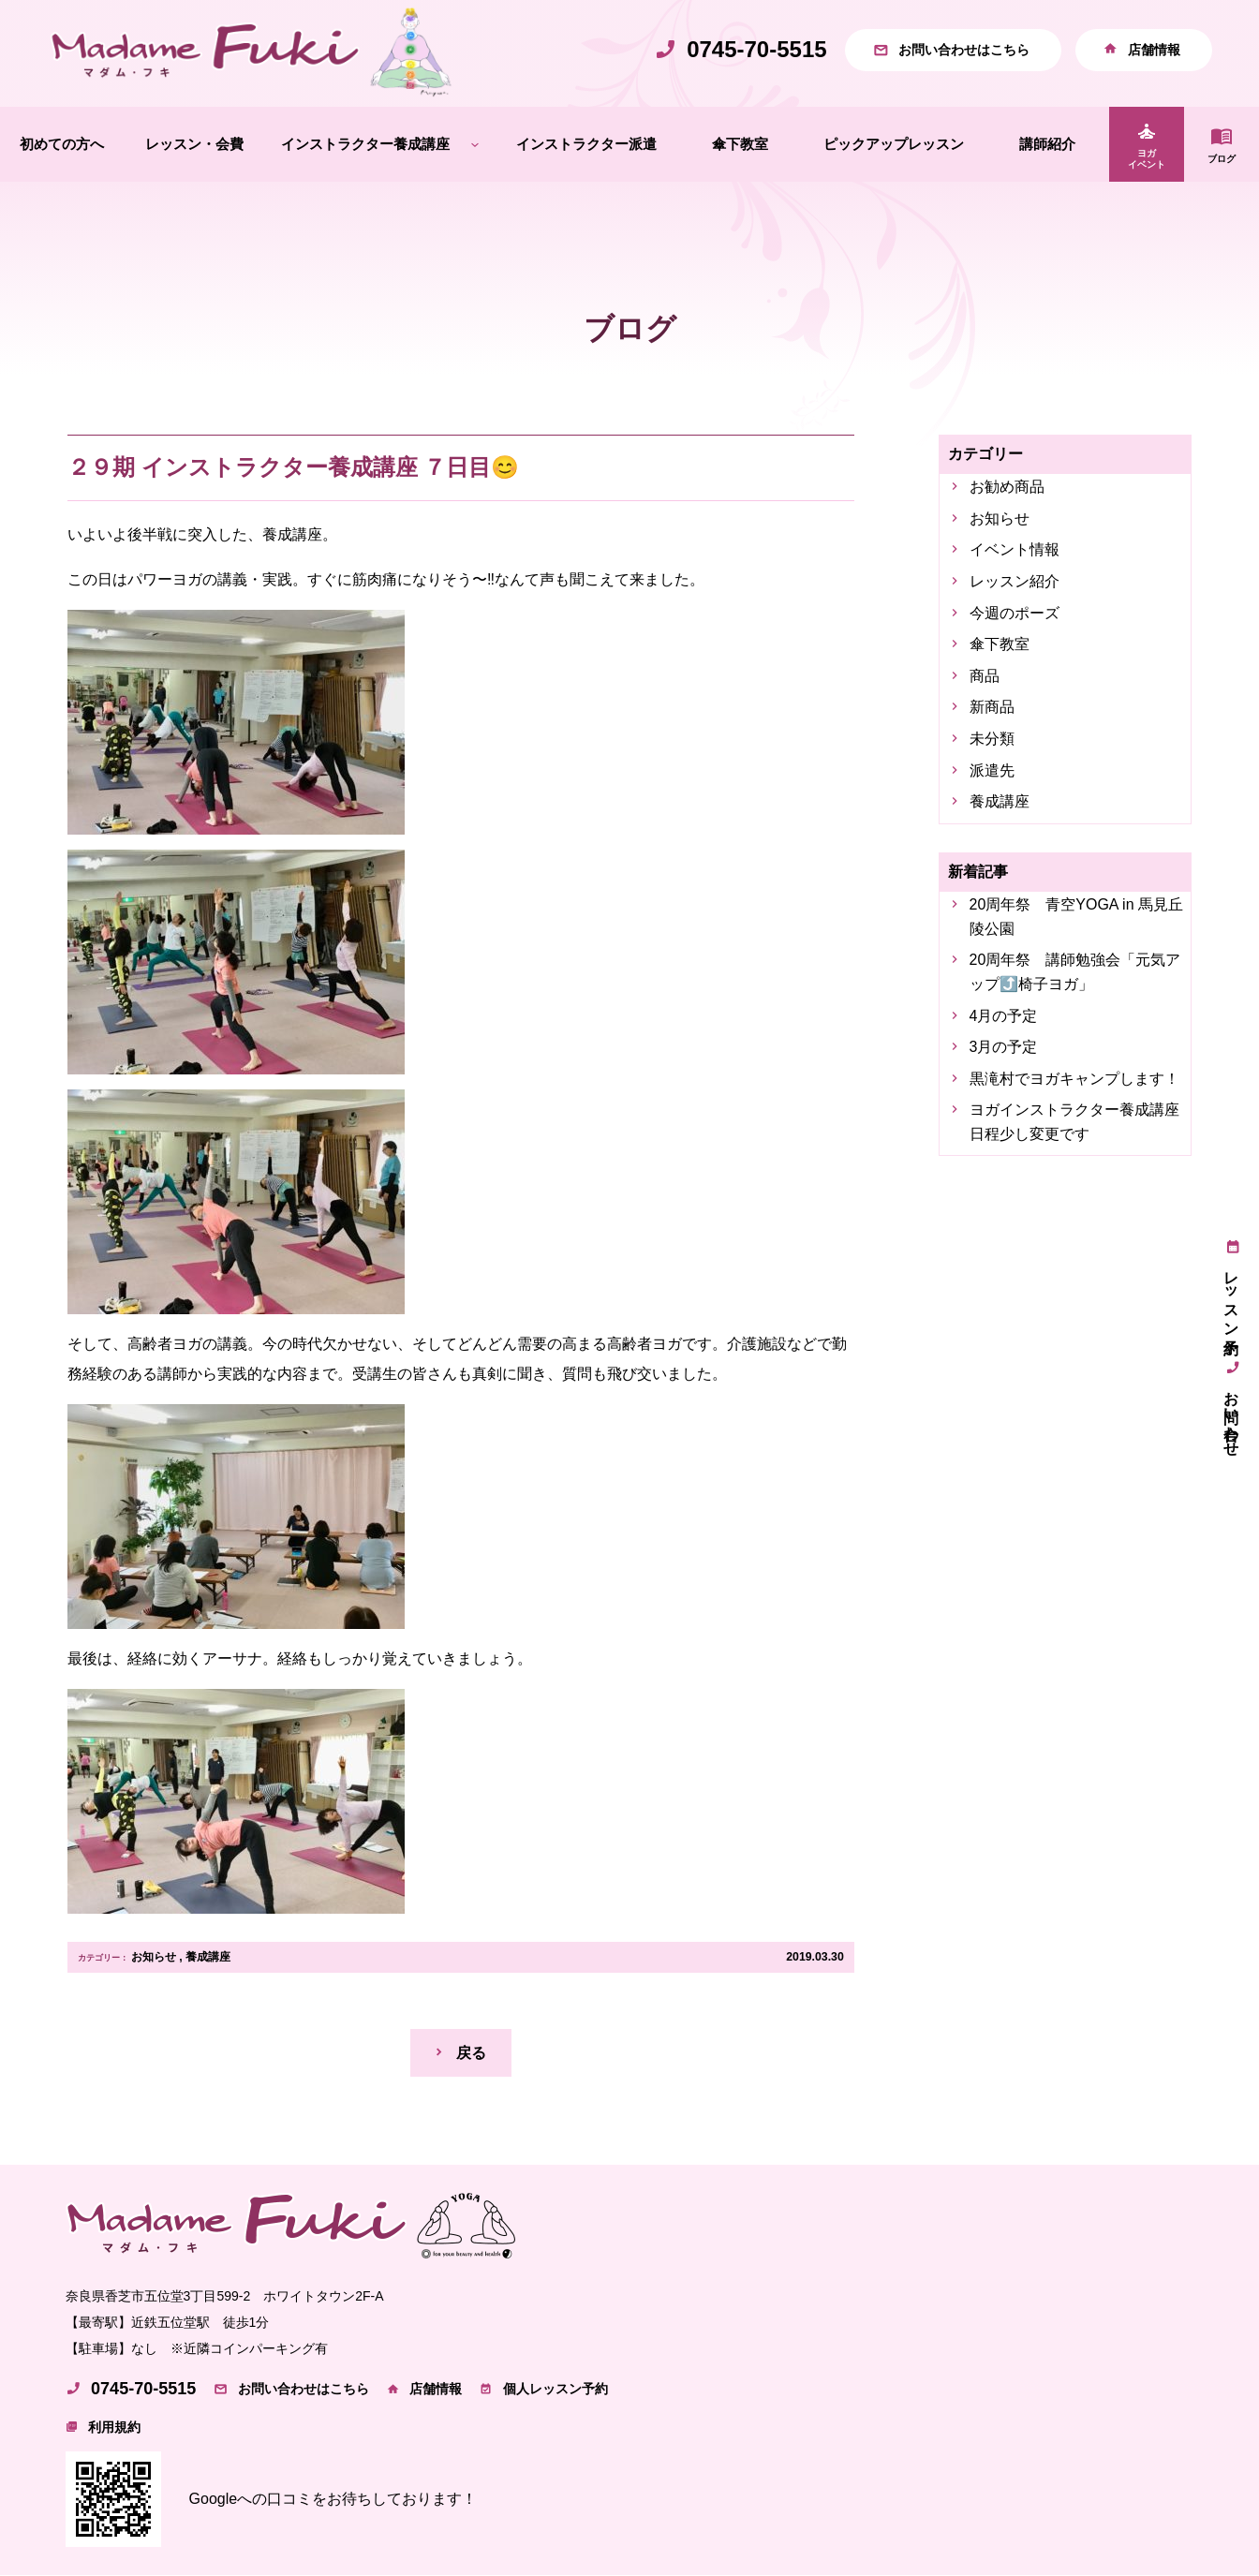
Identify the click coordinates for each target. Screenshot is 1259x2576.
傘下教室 (999, 645)
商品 (985, 676)
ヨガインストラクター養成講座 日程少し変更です (1077, 1123)
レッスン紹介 (1014, 581)
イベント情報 (1014, 550)
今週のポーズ (1014, 613)
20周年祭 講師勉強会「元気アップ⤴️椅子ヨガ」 (1075, 973)
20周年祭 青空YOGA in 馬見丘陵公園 (1077, 916)
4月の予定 (1004, 1016)
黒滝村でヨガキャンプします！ (1074, 1079)
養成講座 (207, 1956)
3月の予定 (1004, 1047)
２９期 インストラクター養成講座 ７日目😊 (293, 467)
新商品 (992, 708)
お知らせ (153, 1956)
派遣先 (992, 770)
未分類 (992, 739)
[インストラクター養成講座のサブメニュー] (475, 145)
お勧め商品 (1007, 488)
